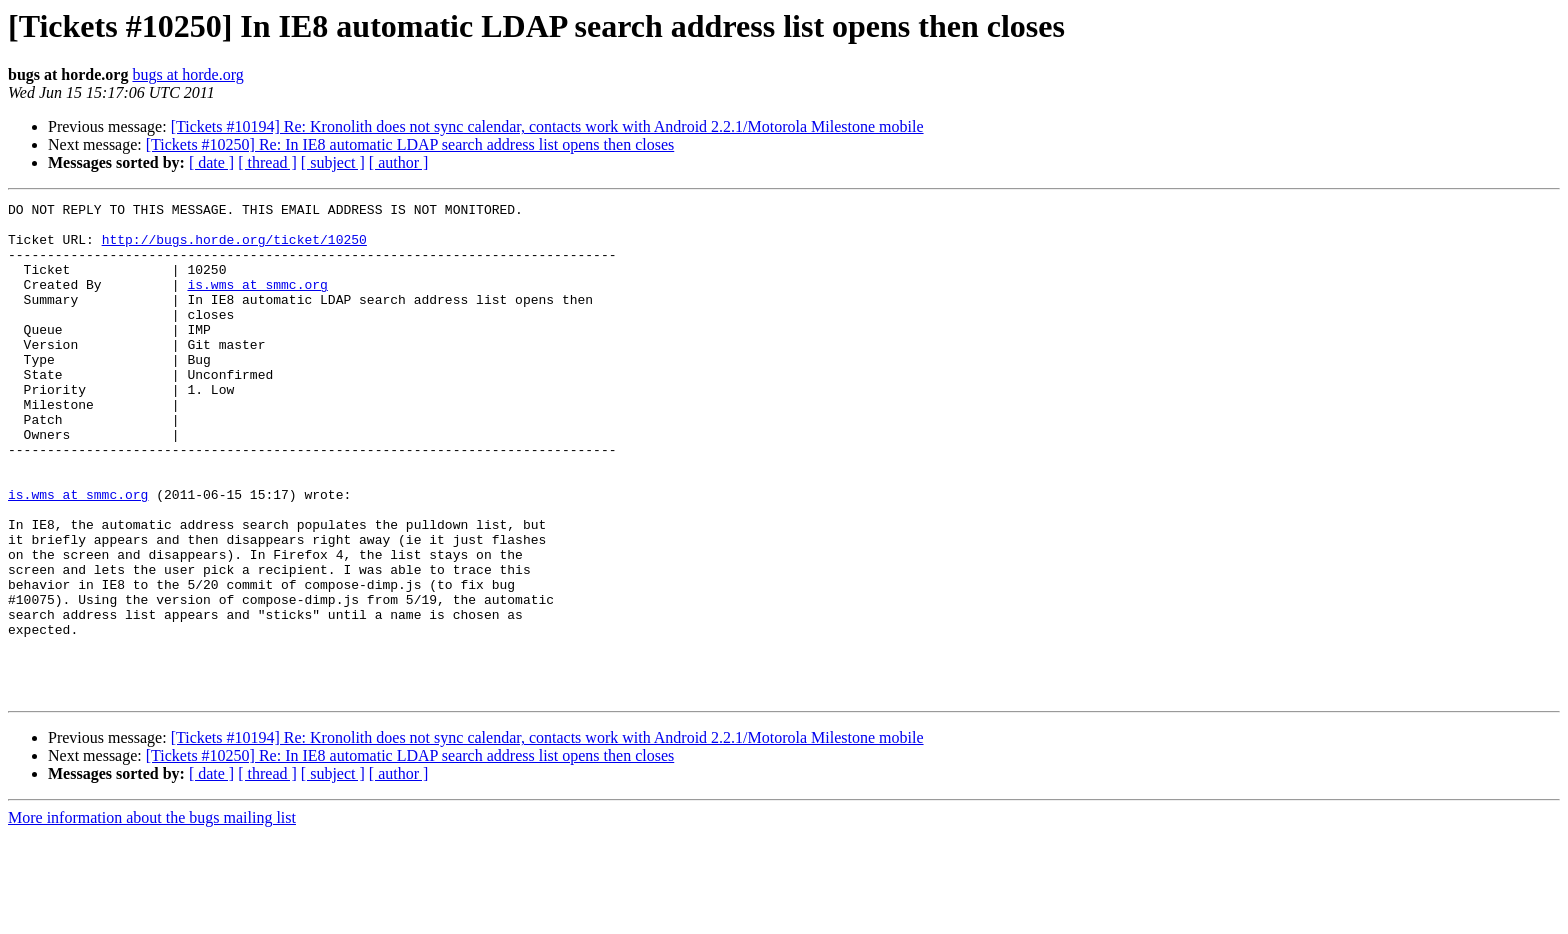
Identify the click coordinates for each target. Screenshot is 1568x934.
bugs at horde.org (187, 74)
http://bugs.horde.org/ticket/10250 (234, 248)
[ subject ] (333, 162)
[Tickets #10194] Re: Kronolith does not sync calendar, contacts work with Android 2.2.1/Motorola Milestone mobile (547, 126)
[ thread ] (267, 162)
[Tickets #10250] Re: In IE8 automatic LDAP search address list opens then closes (410, 144)
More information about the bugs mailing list (152, 916)
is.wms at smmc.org (257, 302)
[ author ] (399, 162)
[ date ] (211, 162)
